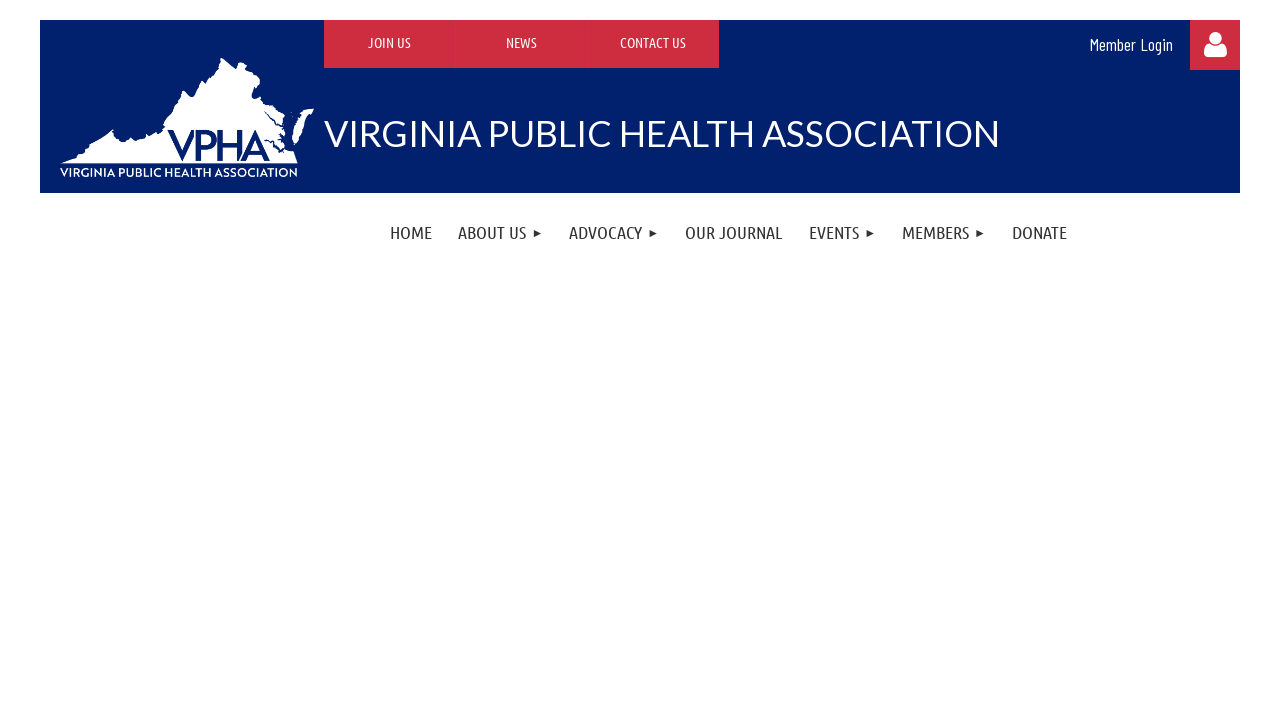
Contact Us (653, 42)
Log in (1215, 45)
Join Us (389, 42)
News (521, 42)
